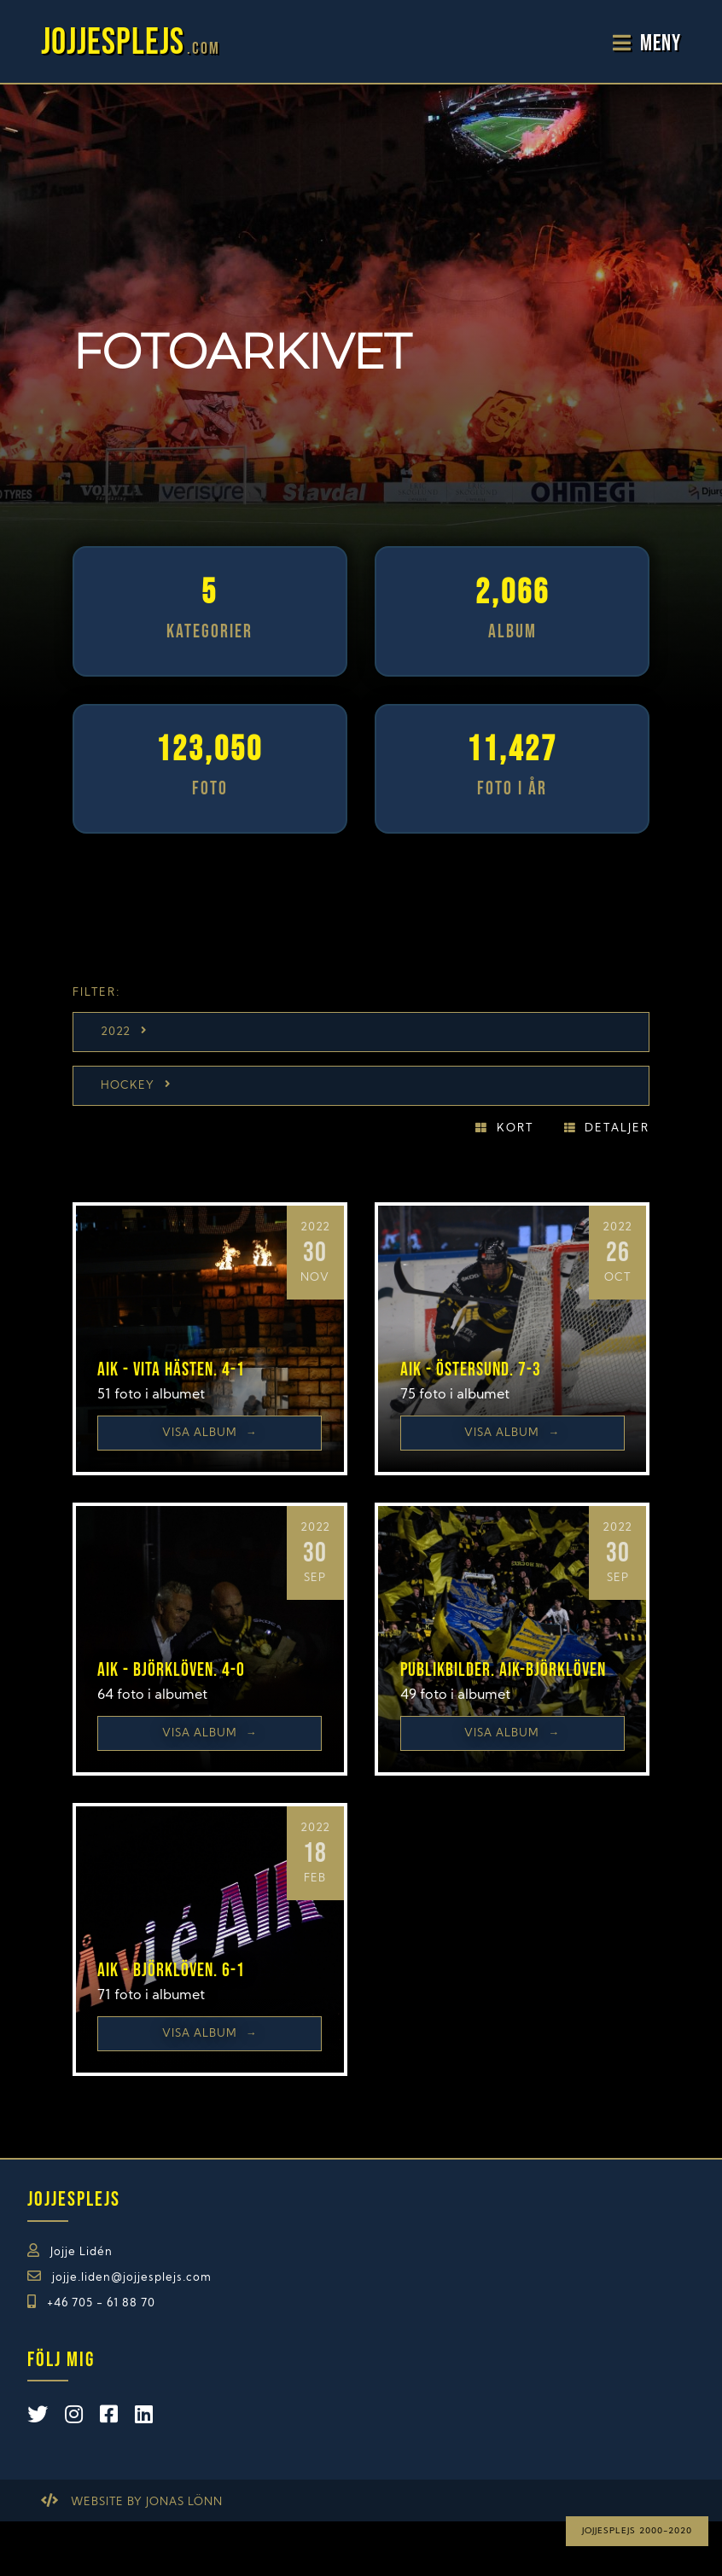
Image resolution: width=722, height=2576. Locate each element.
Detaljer (617, 1128)
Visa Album (210, 1433)
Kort (515, 1128)
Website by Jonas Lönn (147, 2502)
